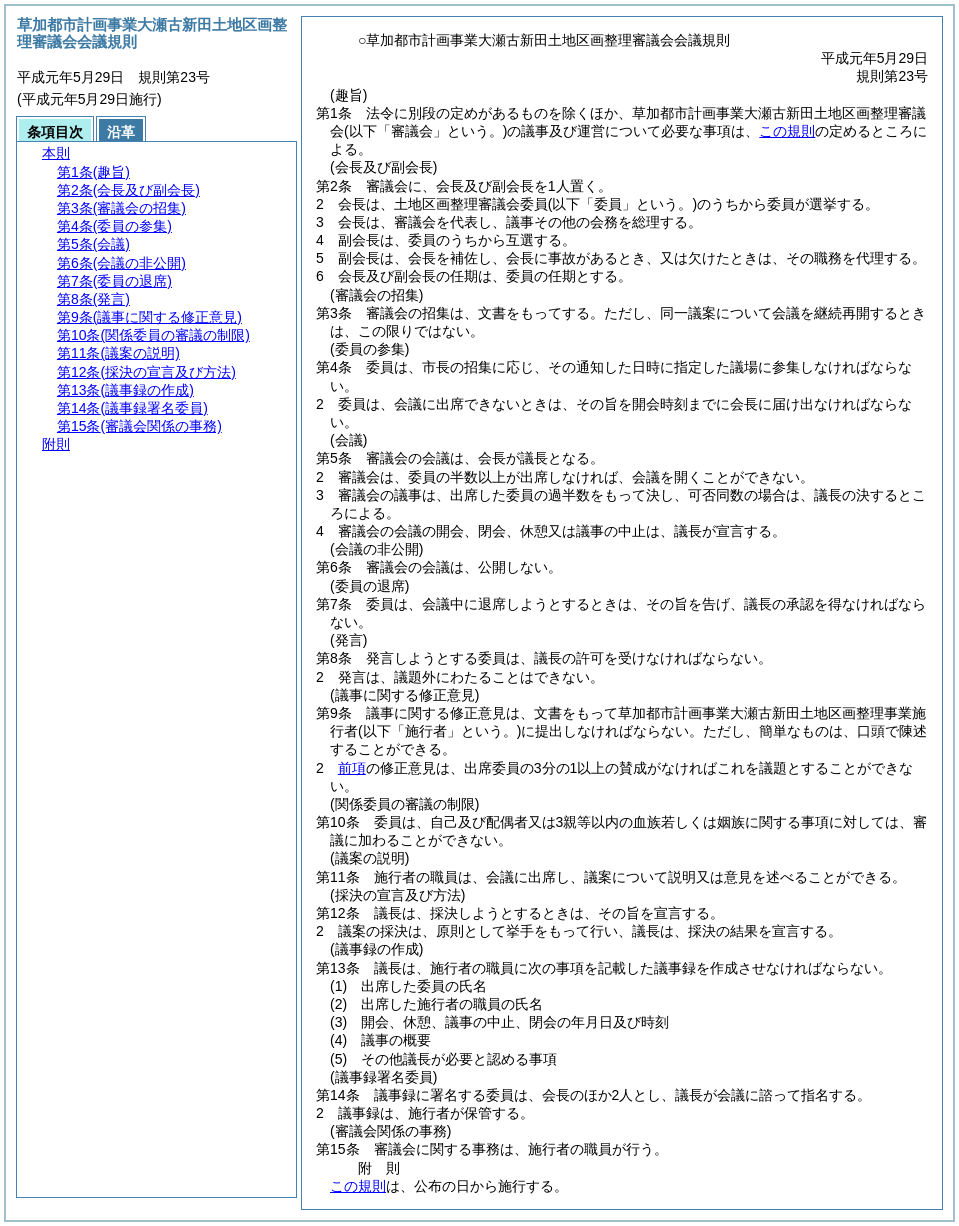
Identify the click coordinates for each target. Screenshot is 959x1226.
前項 (352, 768)
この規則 (787, 131)
